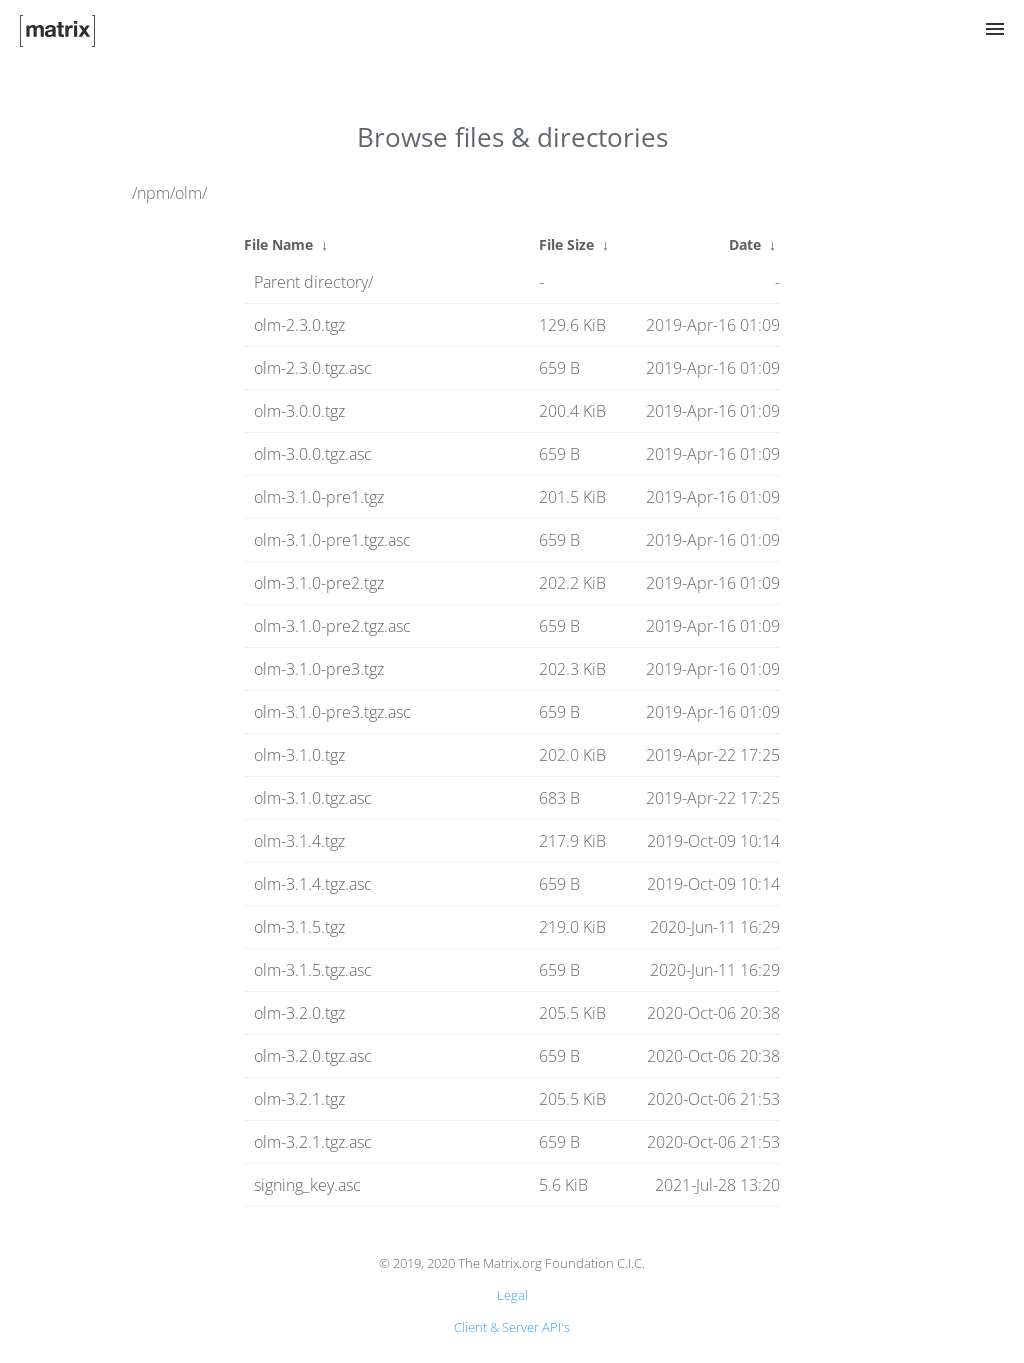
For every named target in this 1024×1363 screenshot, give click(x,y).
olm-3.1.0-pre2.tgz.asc (332, 626)
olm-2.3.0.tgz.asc (313, 368)
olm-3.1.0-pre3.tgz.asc (332, 712)
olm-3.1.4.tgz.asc (313, 884)
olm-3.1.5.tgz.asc (313, 970)
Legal (512, 1295)
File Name (278, 244)
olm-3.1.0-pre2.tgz (319, 583)
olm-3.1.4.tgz (299, 841)
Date (745, 244)
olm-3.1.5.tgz (299, 927)
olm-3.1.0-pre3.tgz (319, 669)
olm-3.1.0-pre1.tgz (319, 497)
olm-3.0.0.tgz (299, 411)
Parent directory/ (313, 282)
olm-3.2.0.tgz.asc (313, 1056)
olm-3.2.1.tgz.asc (313, 1142)
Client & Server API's (512, 1327)
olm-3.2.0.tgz (299, 1013)
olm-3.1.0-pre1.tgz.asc (332, 540)
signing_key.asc (307, 1185)
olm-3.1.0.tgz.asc (313, 798)
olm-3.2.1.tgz (299, 1099)
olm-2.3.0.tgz (299, 325)
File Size (566, 244)
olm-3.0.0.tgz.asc (313, 454)
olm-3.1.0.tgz (299, 755)
